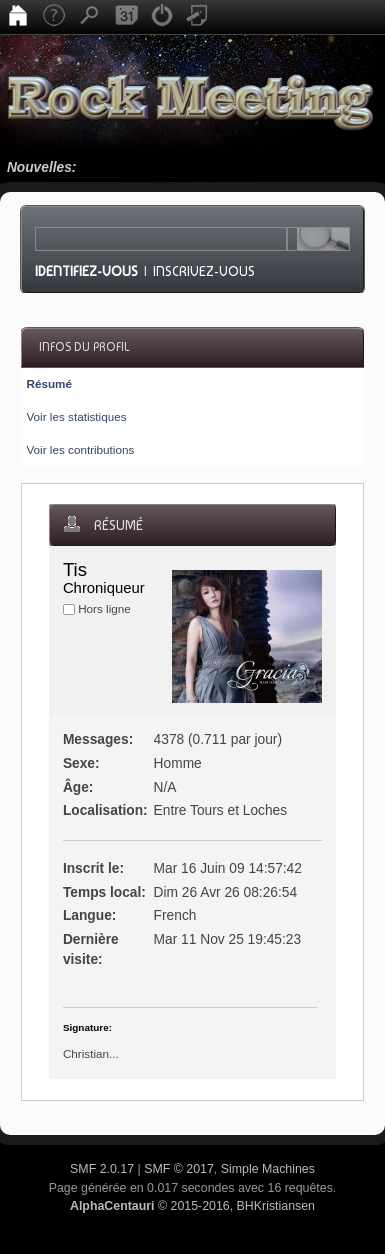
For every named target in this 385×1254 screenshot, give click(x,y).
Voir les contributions (80, 449)
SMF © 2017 (179, 1169)
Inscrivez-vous (204, 271)
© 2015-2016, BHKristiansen (192, 1206)
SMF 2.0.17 (102, 1169)
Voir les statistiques (76, 416)
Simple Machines (268, 1169)
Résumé (48, 383)
